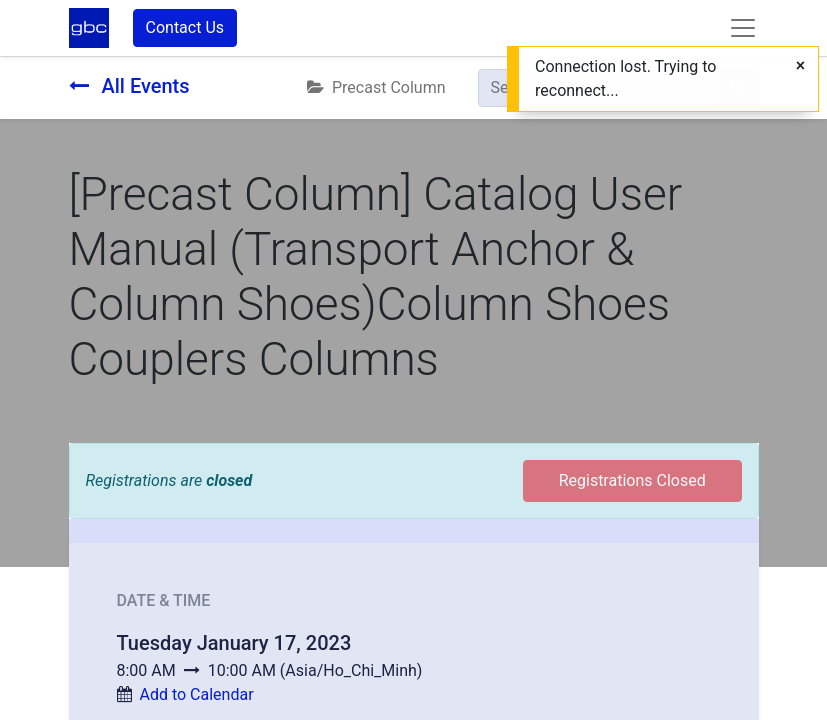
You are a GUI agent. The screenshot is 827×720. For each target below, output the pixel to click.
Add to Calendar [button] (196, 694)
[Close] (800, 66)
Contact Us (185, 27)
